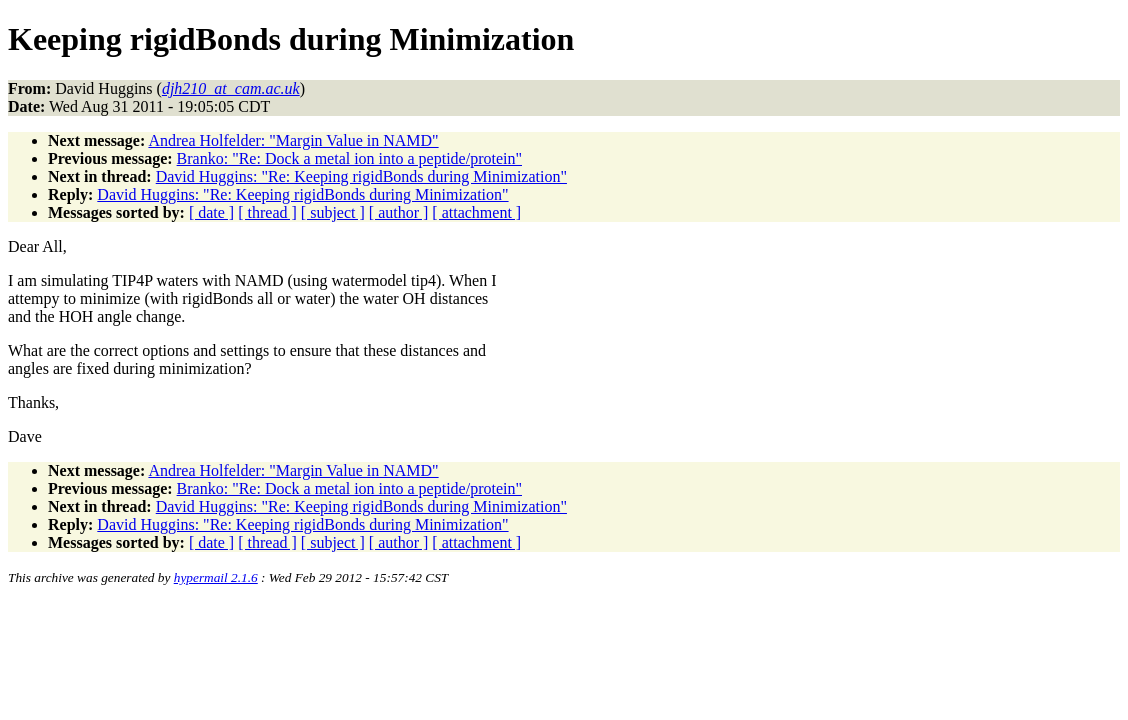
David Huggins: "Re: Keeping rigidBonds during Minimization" (361, 176)
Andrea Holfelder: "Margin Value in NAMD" (293, 140)
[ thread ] (267, 212)
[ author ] (399, 212)
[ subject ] (333, 212)
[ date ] (211, 212)
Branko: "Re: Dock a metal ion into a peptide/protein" (349, 158)
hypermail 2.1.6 (216, 577)
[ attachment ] (476, 212)
